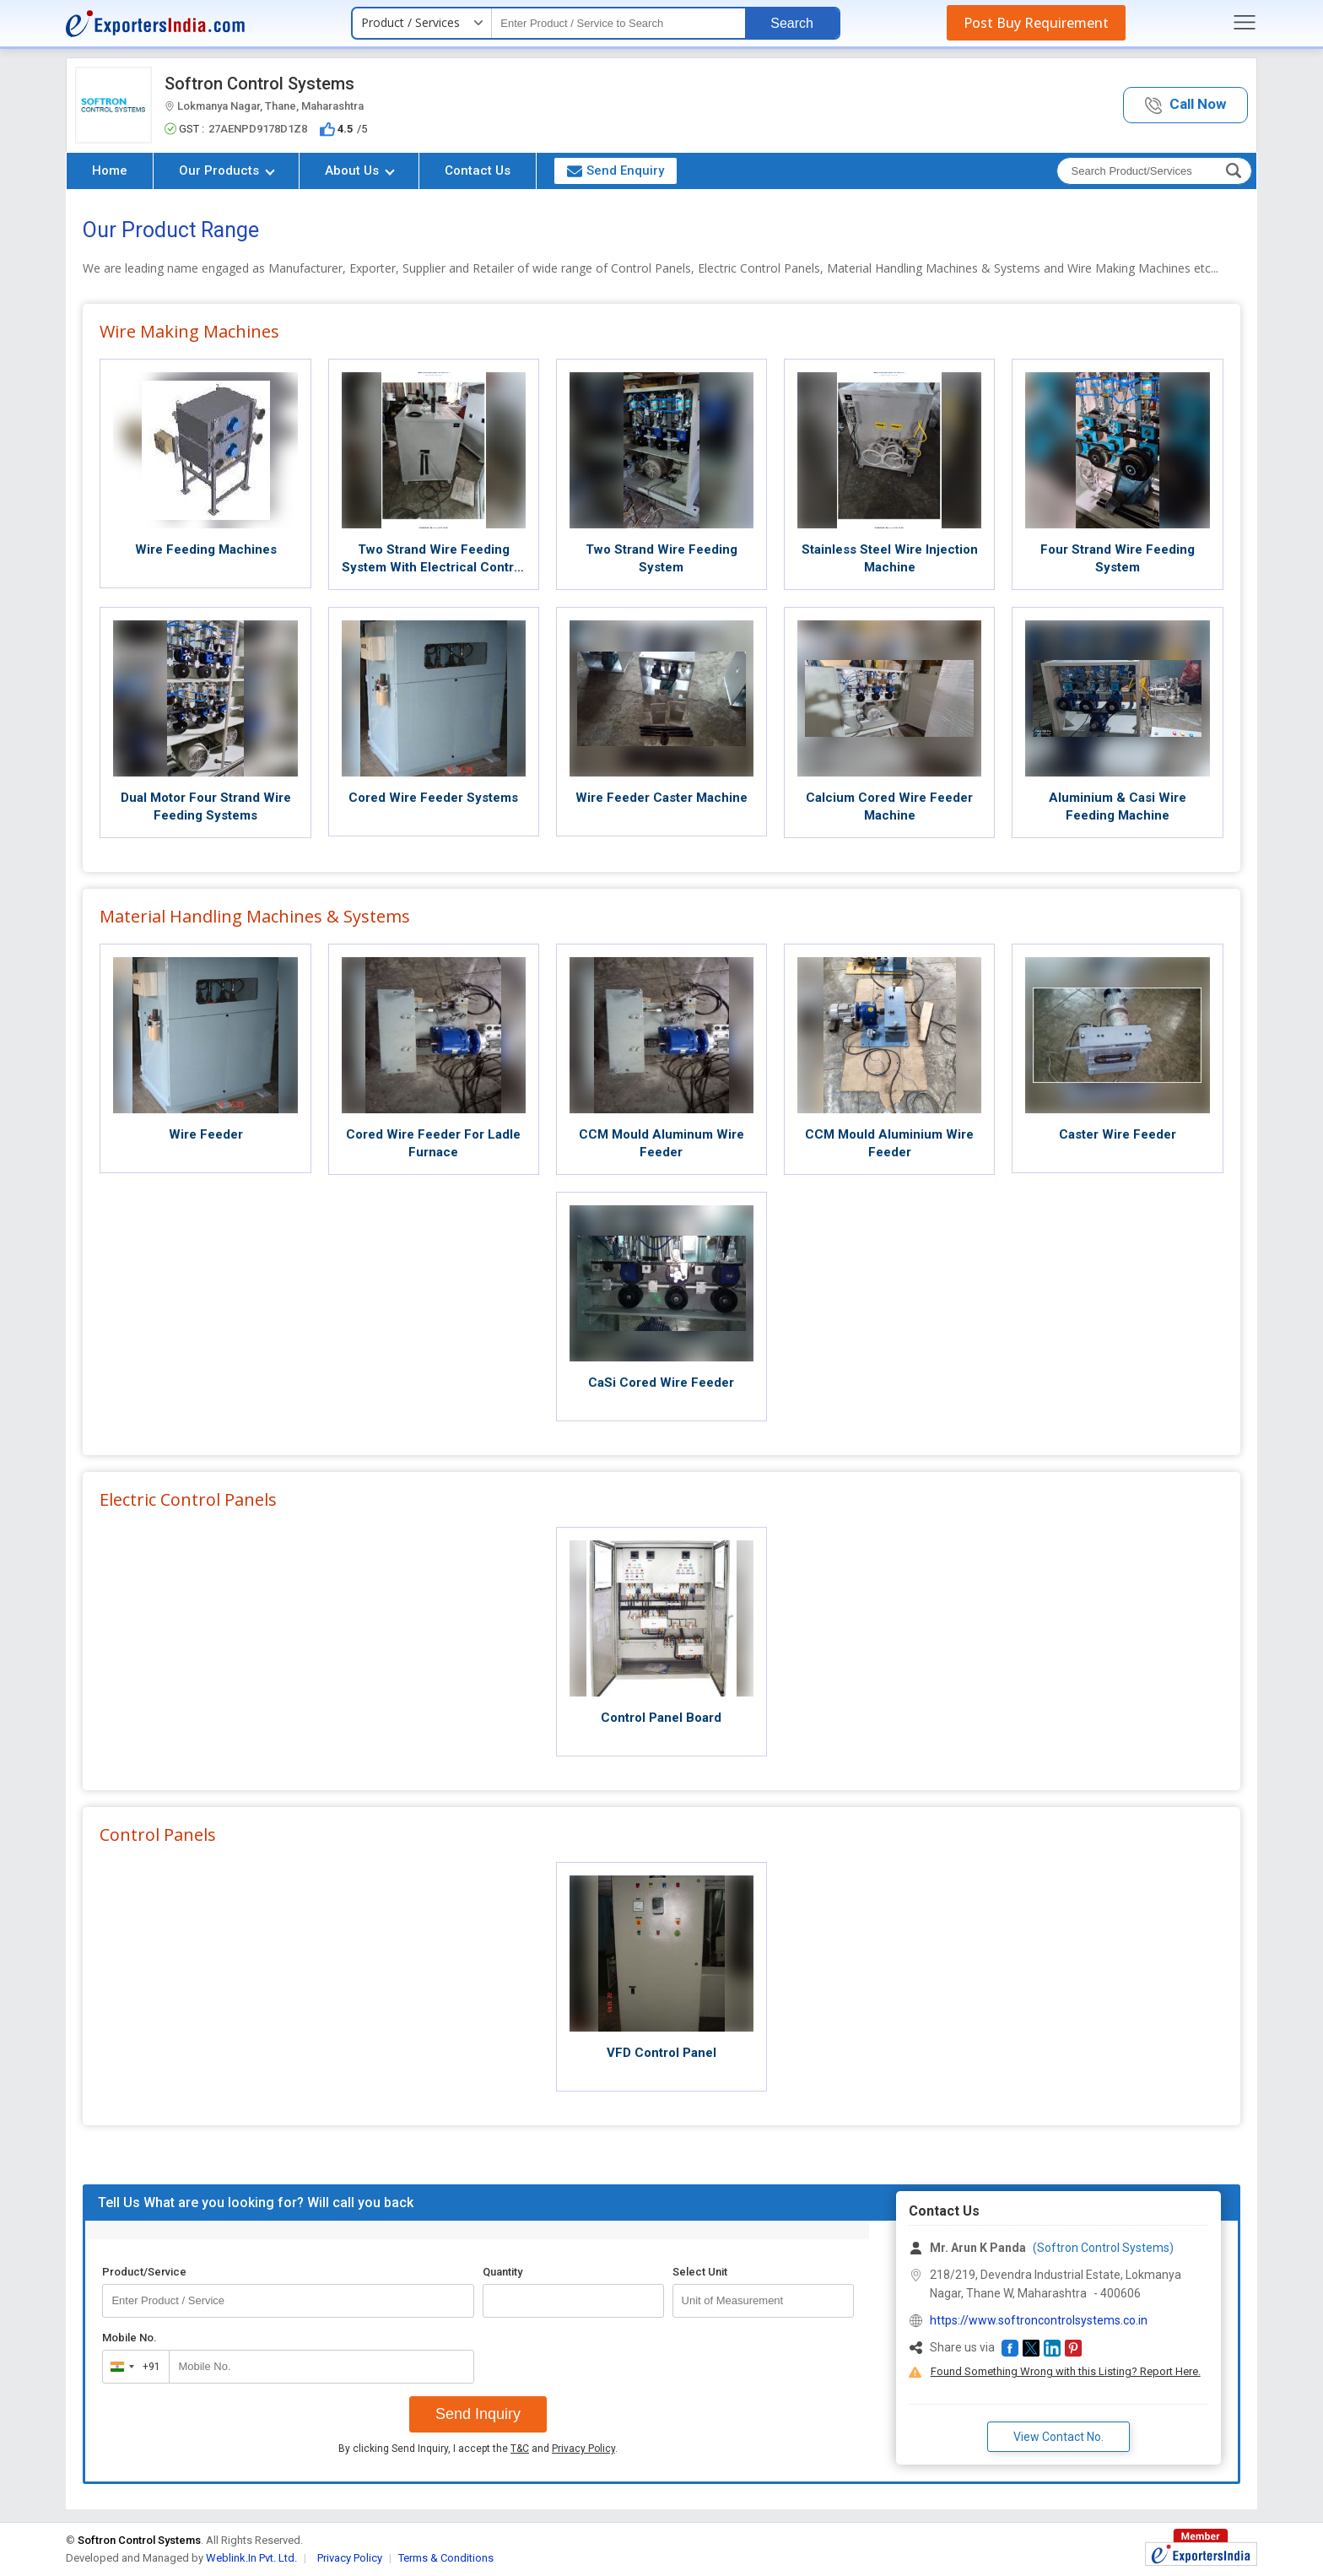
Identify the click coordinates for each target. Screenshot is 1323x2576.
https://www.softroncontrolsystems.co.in (1039, 2320)
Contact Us (477, 170)
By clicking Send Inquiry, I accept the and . (478, 2448)
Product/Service (144, 2271)
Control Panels (158, 1834)
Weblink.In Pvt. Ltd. (251, 2558)
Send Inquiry (478, 2414)
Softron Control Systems (259, 83)
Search (791, 23)
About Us (360, 170)
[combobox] (132, 2366)
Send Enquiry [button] (615, 170)
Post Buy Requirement (1036, 23)
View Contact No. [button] (1058, 2436)
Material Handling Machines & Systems (255, 916)
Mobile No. (129, 2337)
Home (109, 170)
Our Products (227, 170)
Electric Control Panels (188, 1499)
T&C (519, 2448)
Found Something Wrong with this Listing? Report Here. (1066, 2371)
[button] (1185, 105)
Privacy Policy (583, 2448)
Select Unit (699, 2271)
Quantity (502, 2271)
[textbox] (618, 23)
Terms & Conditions (446, 2558)
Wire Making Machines (189, 331)
